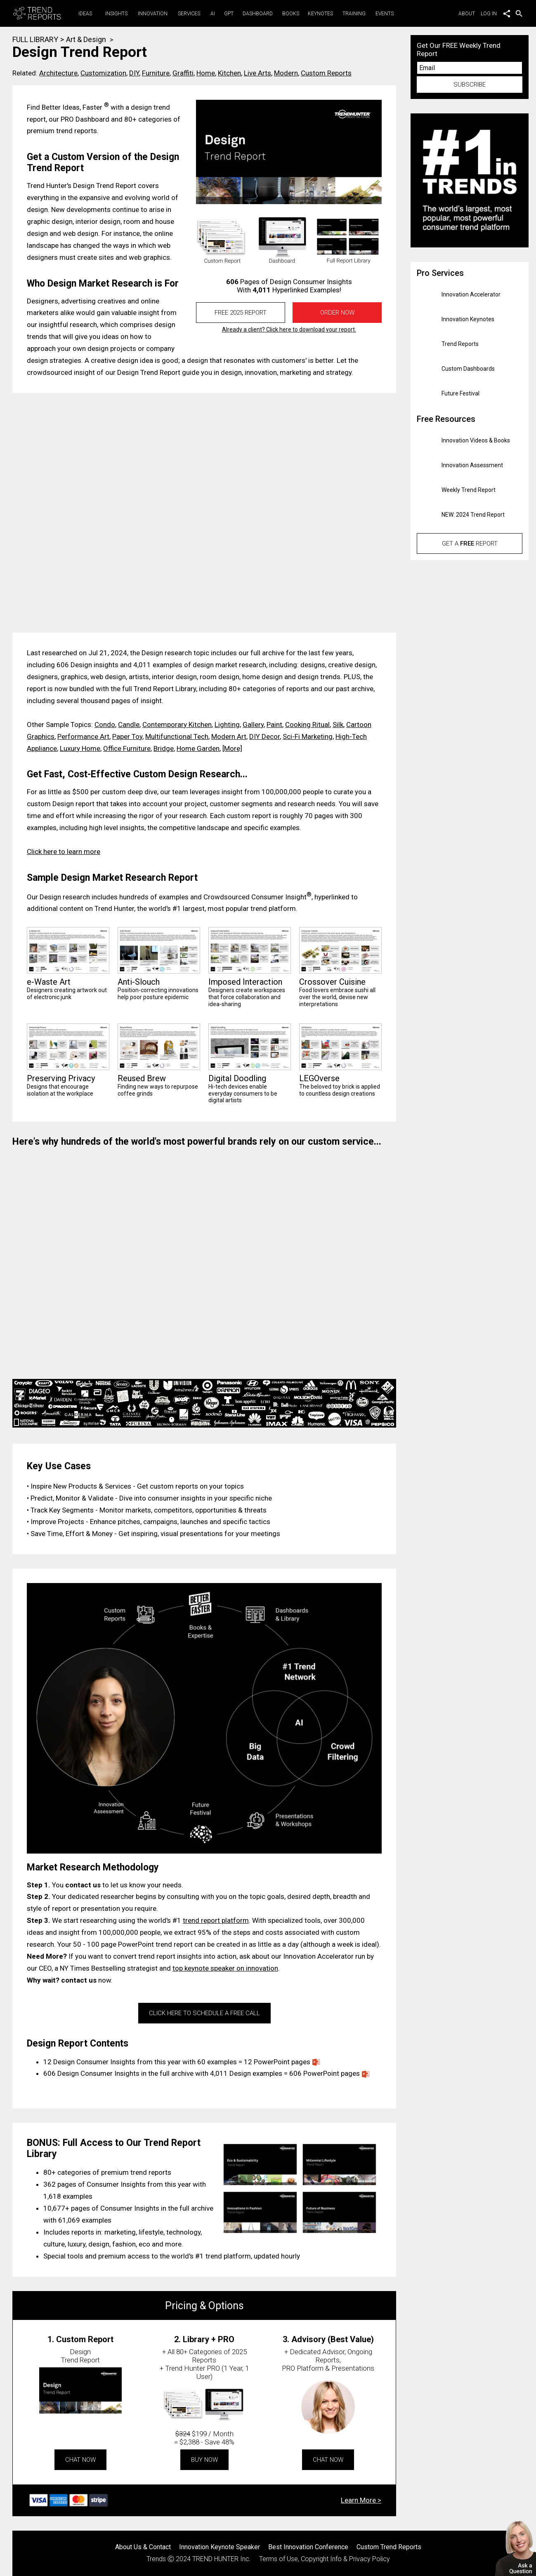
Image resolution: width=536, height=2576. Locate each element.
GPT (229, 13)
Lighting (227, 724)
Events (384, 13)
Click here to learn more (63, 851)
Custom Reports (326, 73)
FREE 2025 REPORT (241, 312)
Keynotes (320, 13)
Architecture (58, 73)
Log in (489, 13)
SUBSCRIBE (469, 84)
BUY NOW (204, 2459)
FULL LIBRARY (35, 39)
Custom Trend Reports (389, 2547)
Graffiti (183, 73)
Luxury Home (80, 748)
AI (212, 13)
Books (290, 13)
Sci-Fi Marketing (308, 736)
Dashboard (258, 13)
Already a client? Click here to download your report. (289, 329)
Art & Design (86, 39)
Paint (274, 724)
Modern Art (228, 736)
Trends (156, 2559)
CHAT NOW (80, 2459)
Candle (128, 724)
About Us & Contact (143, 2547)
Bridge (163, 748)
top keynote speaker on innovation (225, 1968)
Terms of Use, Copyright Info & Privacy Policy (324, 2559)
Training (354, 13)
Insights (116, 13)
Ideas (85, 13)
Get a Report (470, 543)
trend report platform (216, 1920)
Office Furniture (127, 748)
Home (205, 73)
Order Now (337, 312)
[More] (232, 748)
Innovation (153, 13)
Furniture (156, 73)
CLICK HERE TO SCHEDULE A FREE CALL (204, 2013)
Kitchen (229, 73)
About (469, 13)
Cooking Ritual (307, 724)
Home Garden (198, 748)
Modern (286, 73)
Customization (103, 73)
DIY (134, 73)
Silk (338, 724)
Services (189, 13)
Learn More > (361, 2500)
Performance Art (83, 736)
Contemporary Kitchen (177, 724)
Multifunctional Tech (176, 736)
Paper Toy (127, 736)
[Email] (469, 67)
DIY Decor (264, 736)
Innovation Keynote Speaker (219, 2547)
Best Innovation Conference (308, 2547)
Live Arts (257, 73)
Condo (104, 724)
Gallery (253, 724)
